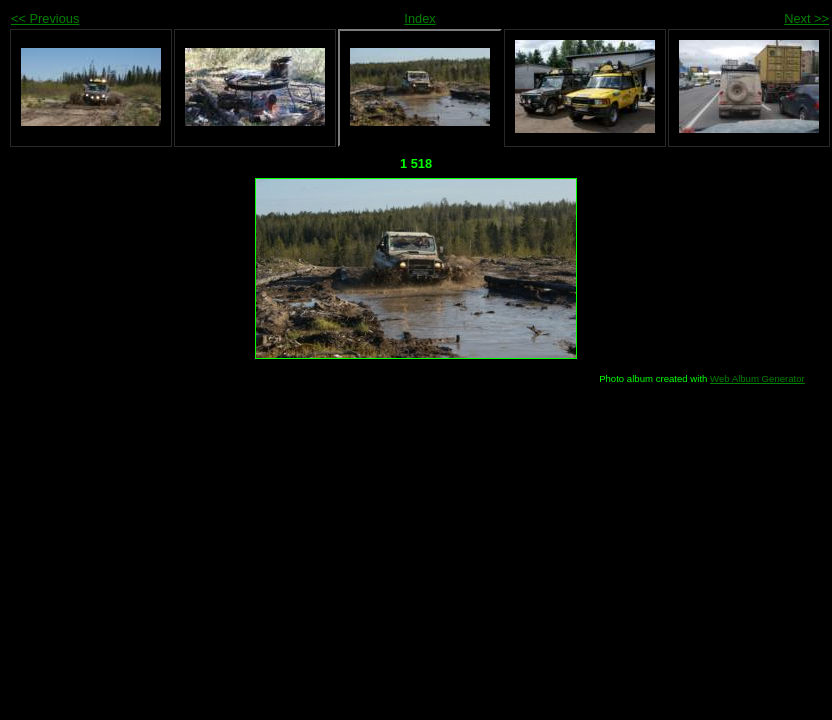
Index (419, 18)
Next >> (806, 18)
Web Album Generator (757, 378)
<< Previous (45, 18)
